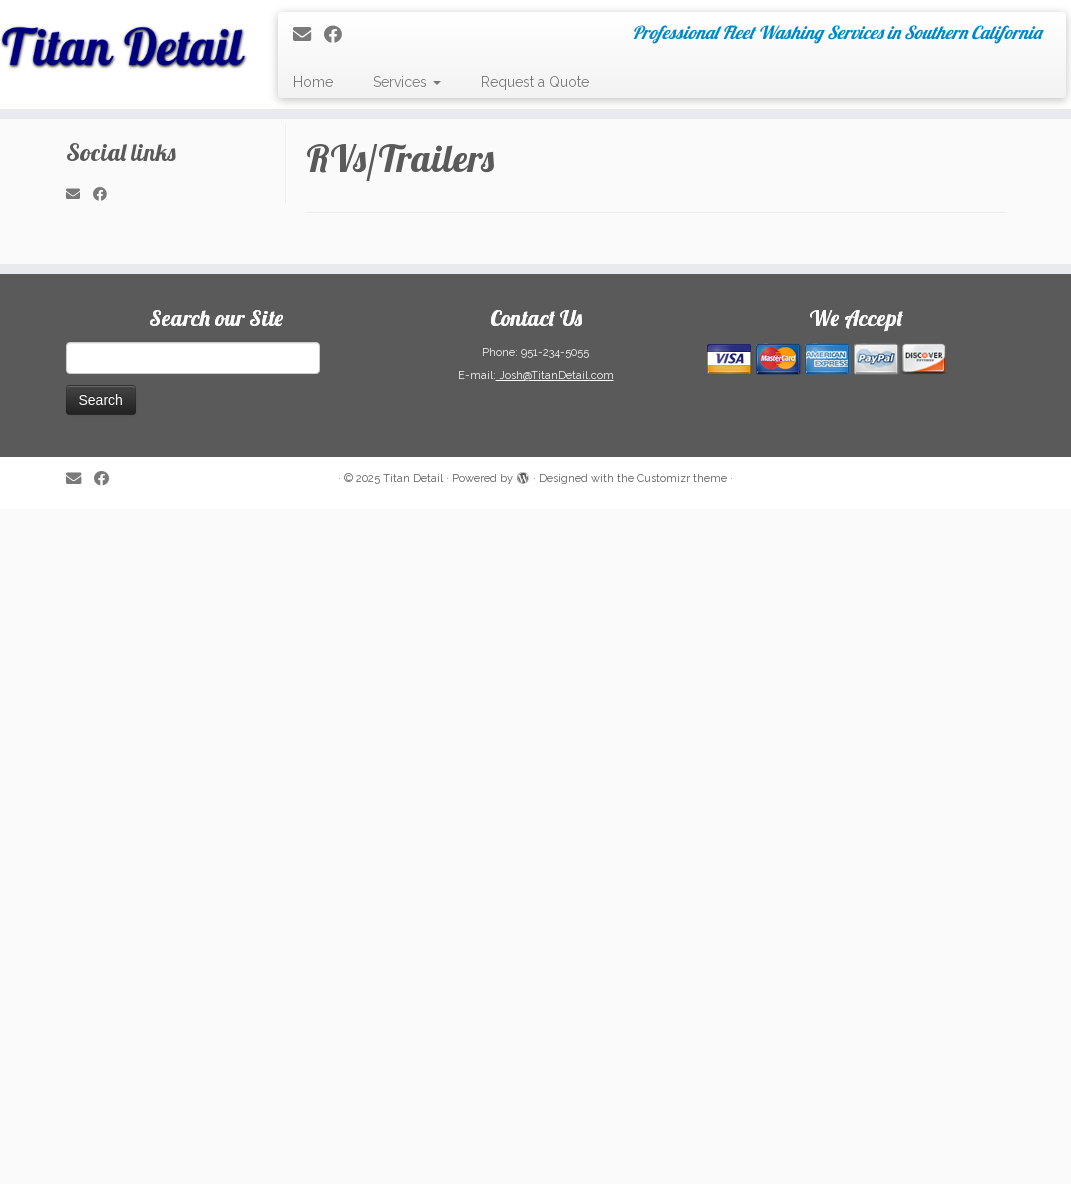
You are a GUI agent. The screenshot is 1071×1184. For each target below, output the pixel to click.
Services (407, 82)
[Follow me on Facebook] (339, 34)
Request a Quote (535, 82)
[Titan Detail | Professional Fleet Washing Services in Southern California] (125, 40)
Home (313, 82)
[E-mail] (308, 34)
